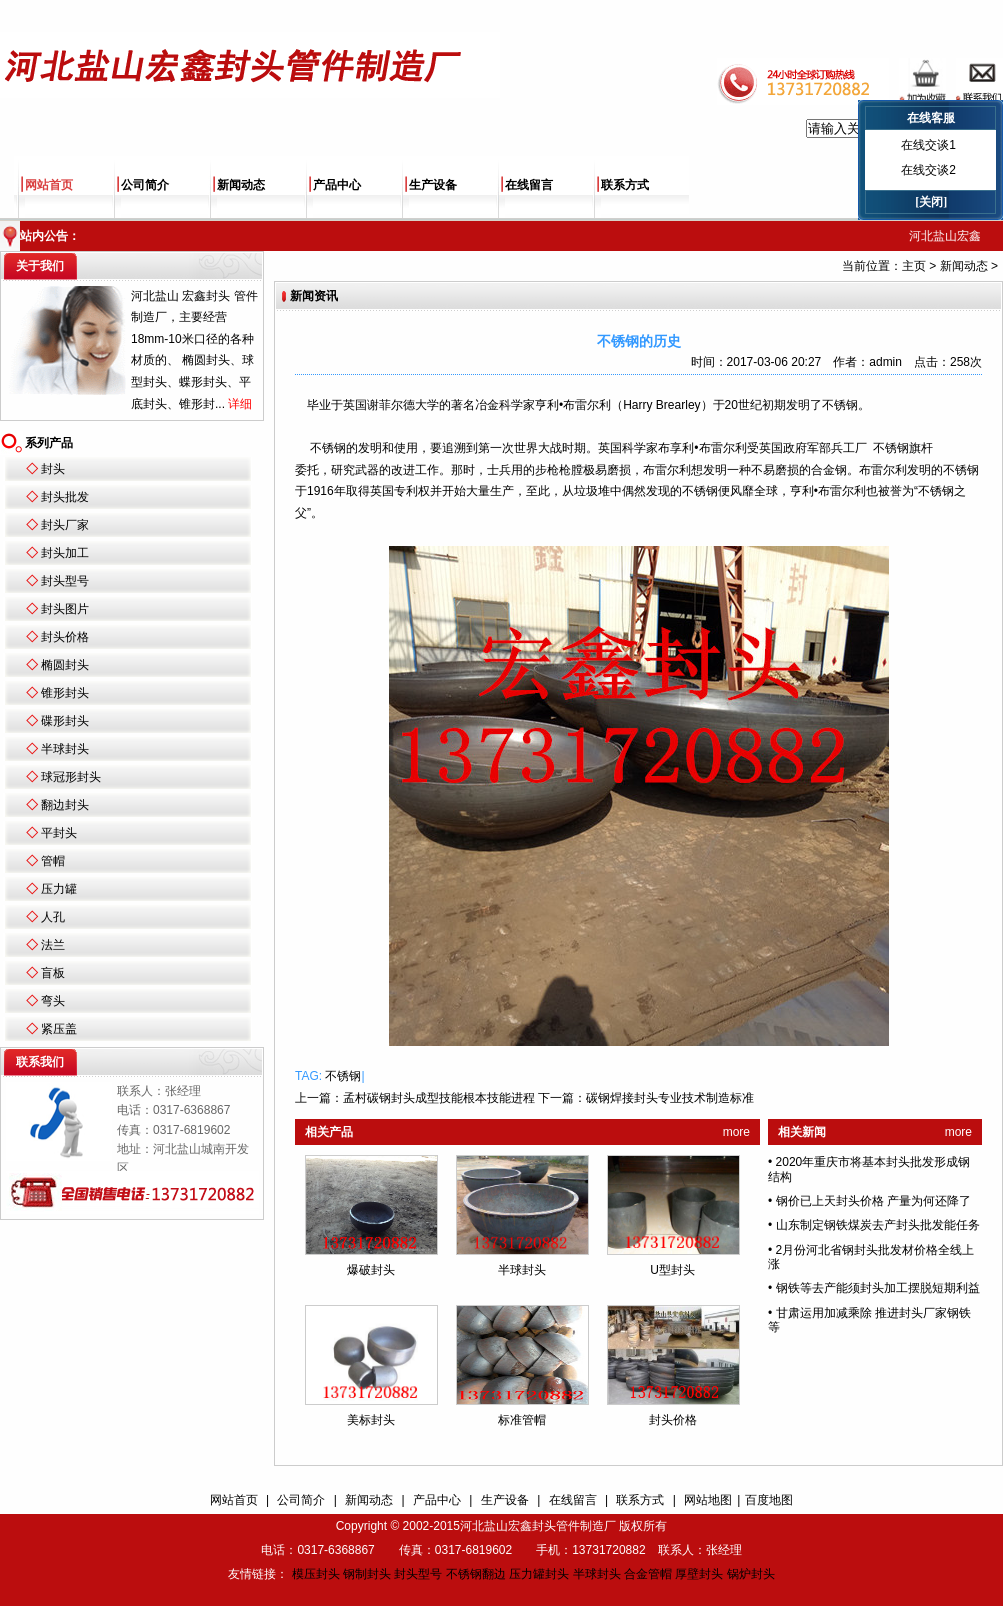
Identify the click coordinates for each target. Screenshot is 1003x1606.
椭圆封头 (65, 665)
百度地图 (769, 1500)
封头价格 (65, 637)
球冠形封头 (71, 777)
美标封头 (371, 1420)
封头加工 (65, 553)
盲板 (53, 973)
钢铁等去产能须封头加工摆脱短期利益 (878, 1288)
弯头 (53, 1001)
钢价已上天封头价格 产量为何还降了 (873, 1201)
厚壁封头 (699, 1574)
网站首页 (49, 185)
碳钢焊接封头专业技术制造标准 (670, 1098)
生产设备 (433, 185)
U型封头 (672, 1270)
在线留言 (529, 185)
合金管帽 (648, 1574)
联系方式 (625, 185)
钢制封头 (367, 1574)
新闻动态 (241, 185)
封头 (53, 469)
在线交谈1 (928, 145)
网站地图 (708, 1500)
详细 (240, 404)
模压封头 (316, 1574)
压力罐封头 (539, 1574)
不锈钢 (343, 1076)
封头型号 (65, 581)
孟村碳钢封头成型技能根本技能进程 (439, 1098)
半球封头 (65, 749)
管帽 (53, 861)
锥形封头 (65, 693)
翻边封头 (65, 805)
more (736, 1132)
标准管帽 (522, 1420)
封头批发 (65, 497)
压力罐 (59, 889)
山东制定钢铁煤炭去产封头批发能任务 (878, 1225)
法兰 (53, 945)
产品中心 (337, 185)
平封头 (59, 833)
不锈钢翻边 (476, 1574)
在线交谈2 (928, 170)
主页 (914, 266)
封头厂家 (65, 525)
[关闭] (931, 202)
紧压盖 (59, 1029)
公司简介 (145, 185)
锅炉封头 (751, 1574)
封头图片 (65, 609)
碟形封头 (65, 721)
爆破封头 (371, 1270)
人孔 (53, 917)
